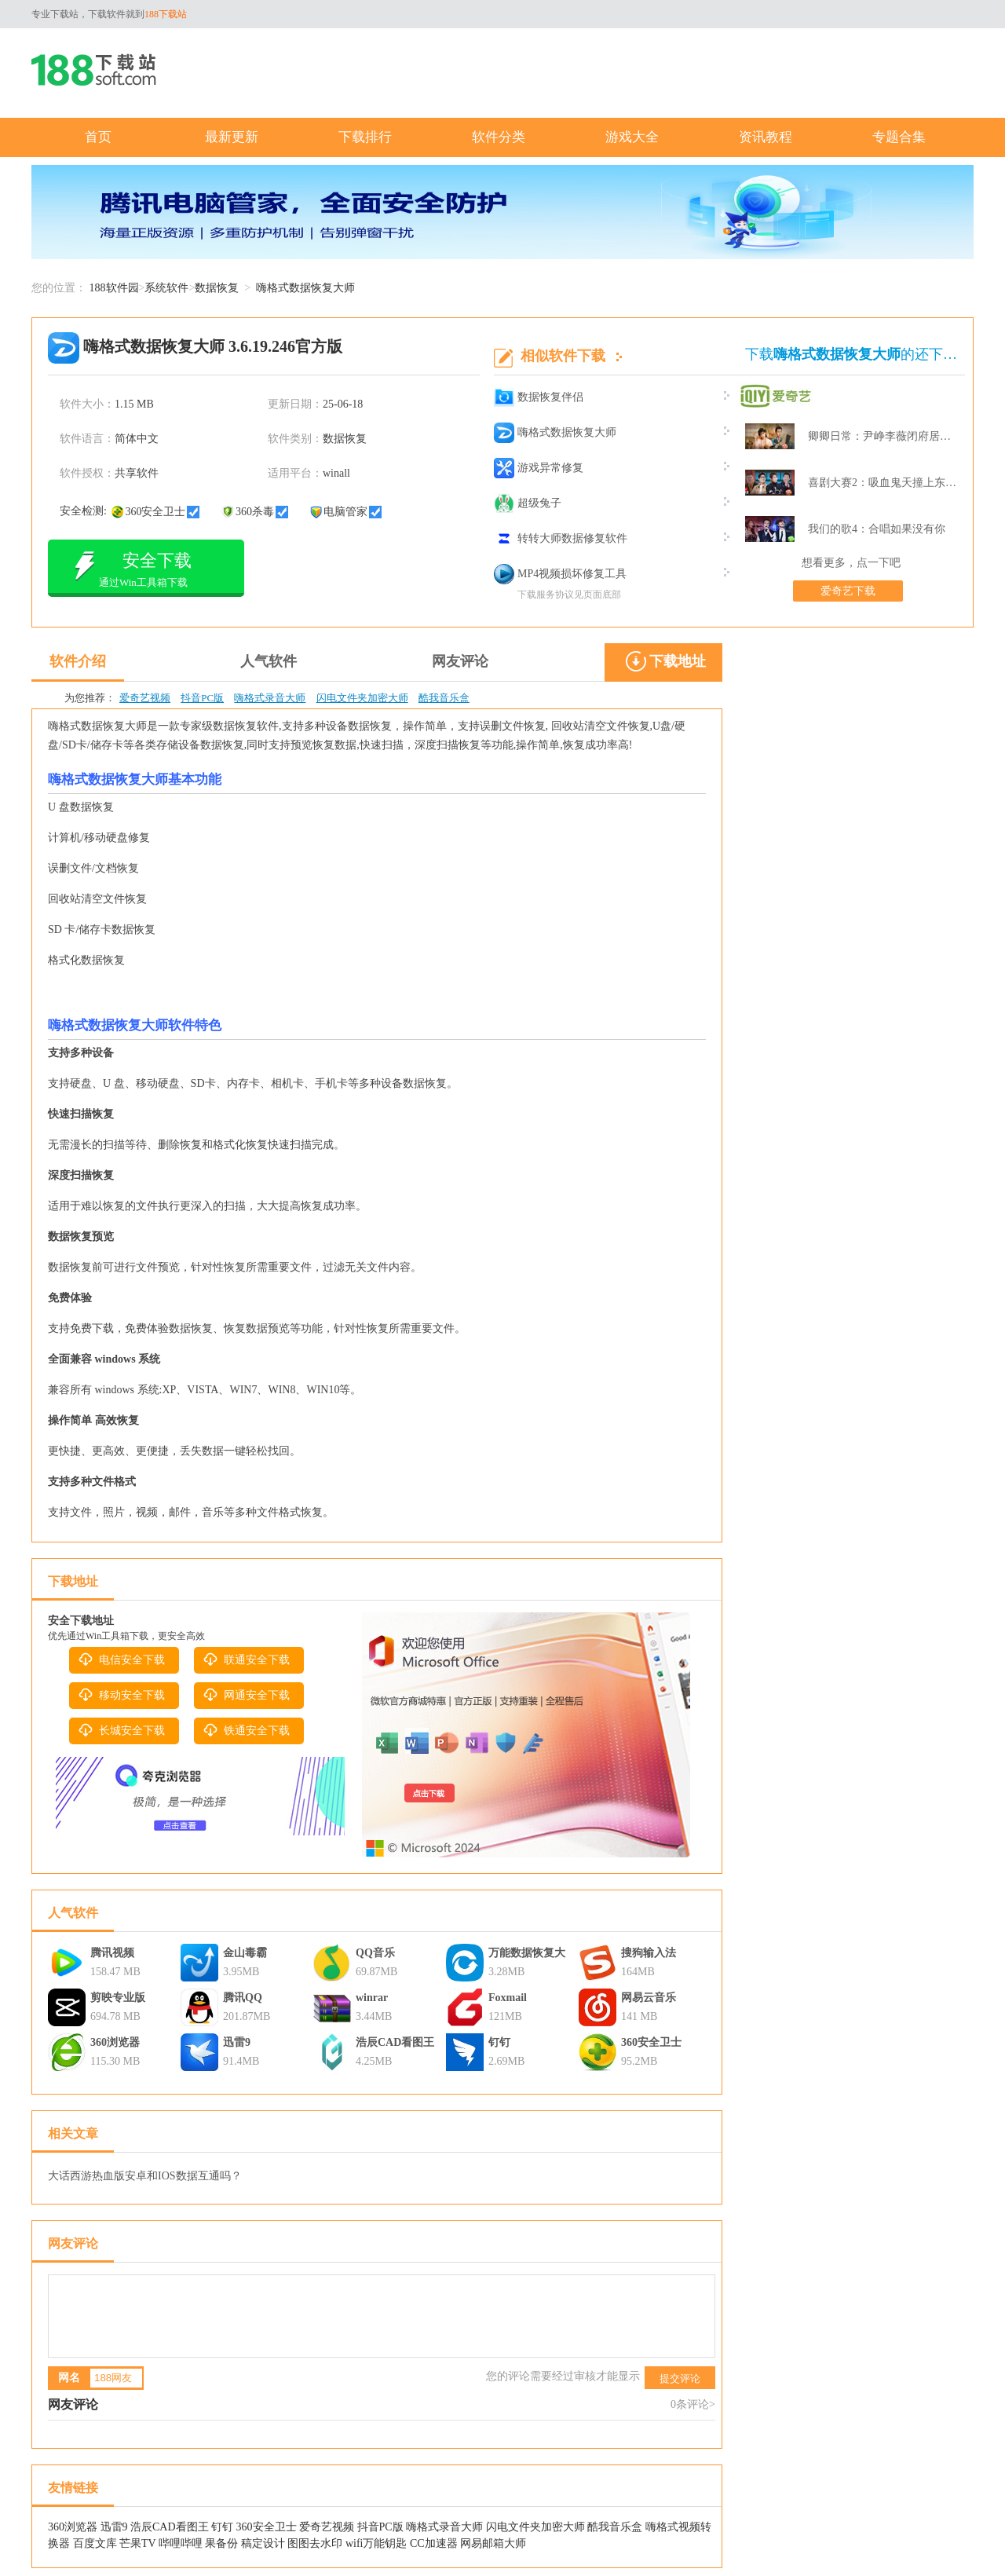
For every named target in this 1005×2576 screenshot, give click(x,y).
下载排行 (365, 137)
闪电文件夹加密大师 (362, 698)
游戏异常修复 (538, 468)
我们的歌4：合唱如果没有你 (876, 529)
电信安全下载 (121, 1659)
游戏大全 (632, 137)
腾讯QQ (242, 1997)
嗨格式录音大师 (269, 698)
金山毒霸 (245, 1953)
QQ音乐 (375, 1953)
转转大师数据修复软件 (560, 539)
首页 (98, 137)
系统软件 (166, 288)
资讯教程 (765, 137)
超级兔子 (527, 503)
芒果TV (137, 2543)
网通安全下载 (246, 1694)
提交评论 (680, 2378)
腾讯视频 (112, 1953)
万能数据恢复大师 (526, 1955)
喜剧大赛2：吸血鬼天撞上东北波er (883, 482)
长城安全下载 (121, 1730)
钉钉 (499, 2042)
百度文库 (95, 2543)
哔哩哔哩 (181, 2543)
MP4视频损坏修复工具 (560, 574)
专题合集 (899, 137)
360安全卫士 (651, 2042)
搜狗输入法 (648, 1953)
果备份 (221, 2543)
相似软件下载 (563, 356)
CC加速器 (434, 2543)
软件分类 (498, 137)
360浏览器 (115, 2042)
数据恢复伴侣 (538, 397)
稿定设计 (263, 2543)
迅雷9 (236, 2042)
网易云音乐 (648, 1997)
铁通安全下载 (246, 1730)
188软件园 (114, 288)
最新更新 (231, 137)
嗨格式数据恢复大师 (555, 433)
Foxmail (507, 1997)
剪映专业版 (117, 1997)
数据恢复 (217, 288)
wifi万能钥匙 (376, 2543)
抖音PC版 (202, 698)
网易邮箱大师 (493, 2543)
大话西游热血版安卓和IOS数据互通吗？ (145, 2176)
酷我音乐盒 (444, 698)
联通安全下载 (246, 1659)
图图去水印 (314, 2543)
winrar (372, 1997)
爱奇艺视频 (144, 698)
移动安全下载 (121, 1694)
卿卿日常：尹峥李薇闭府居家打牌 (883, 436)
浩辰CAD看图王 (395, 2042)
